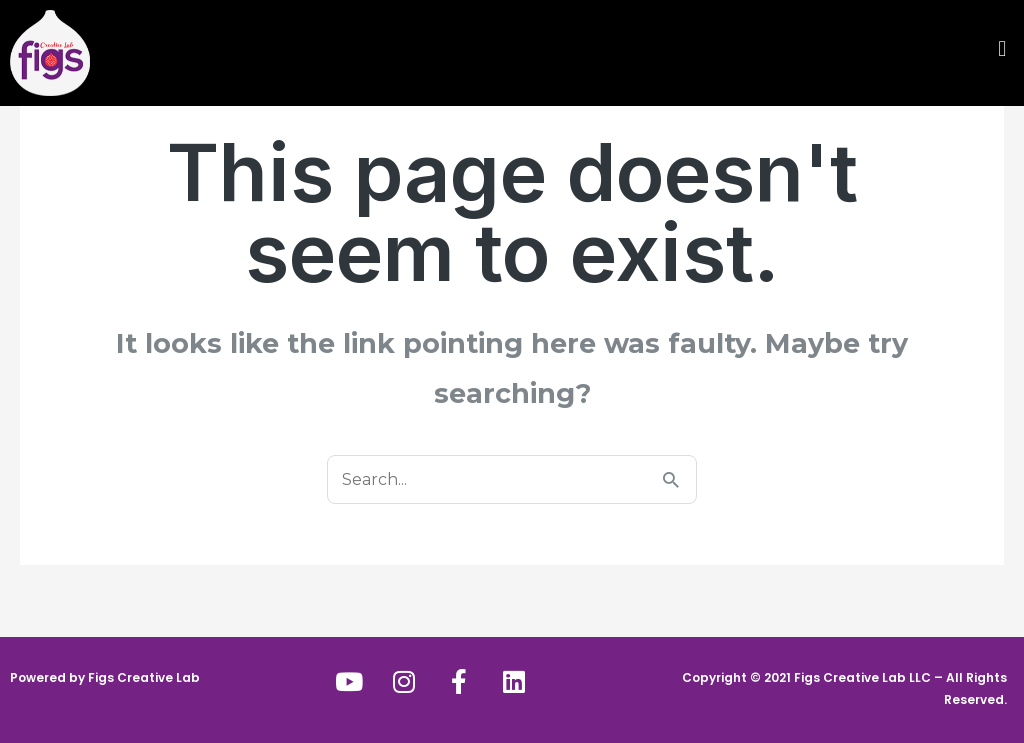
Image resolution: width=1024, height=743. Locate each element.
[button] (768, 48)
